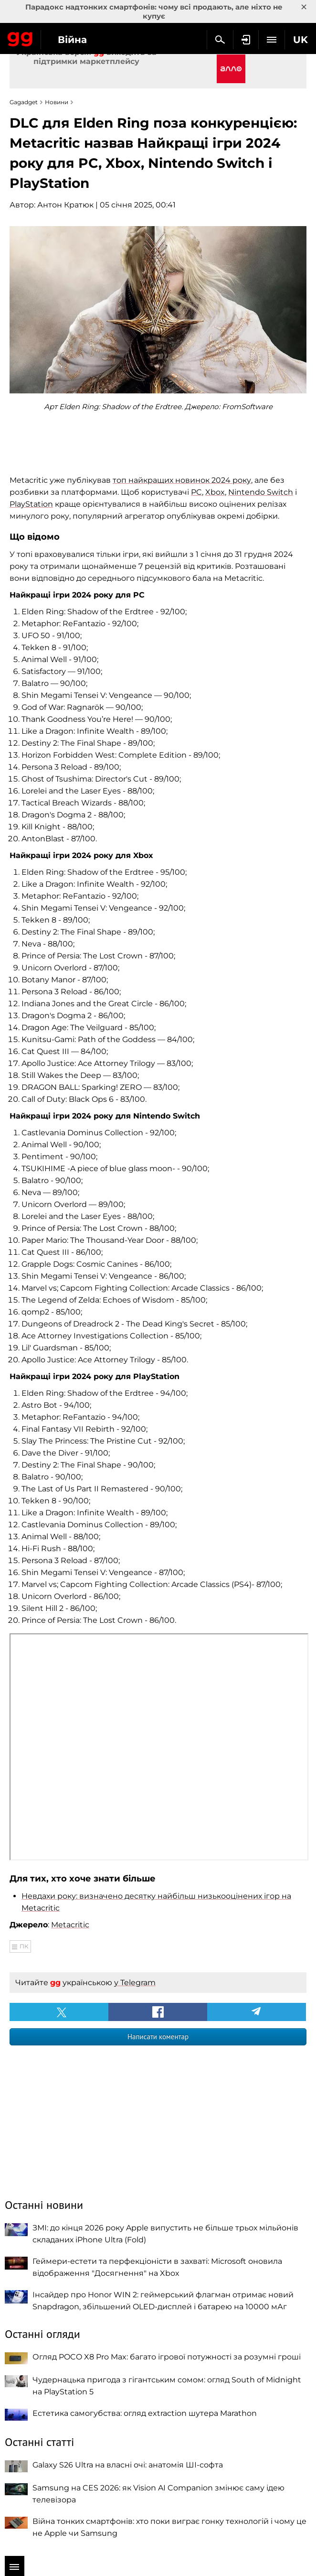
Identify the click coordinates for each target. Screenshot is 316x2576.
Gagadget (20, 37)
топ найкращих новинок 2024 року (182, 480)
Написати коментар (158, 2036)
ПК (24, 1946)
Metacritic (70, 1924)
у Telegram (135, 1982)
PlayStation (31, 504)
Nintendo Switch (260, 492)
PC (196, 492)
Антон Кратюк (65, 204)
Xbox (215, 492)
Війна (72, 39)
